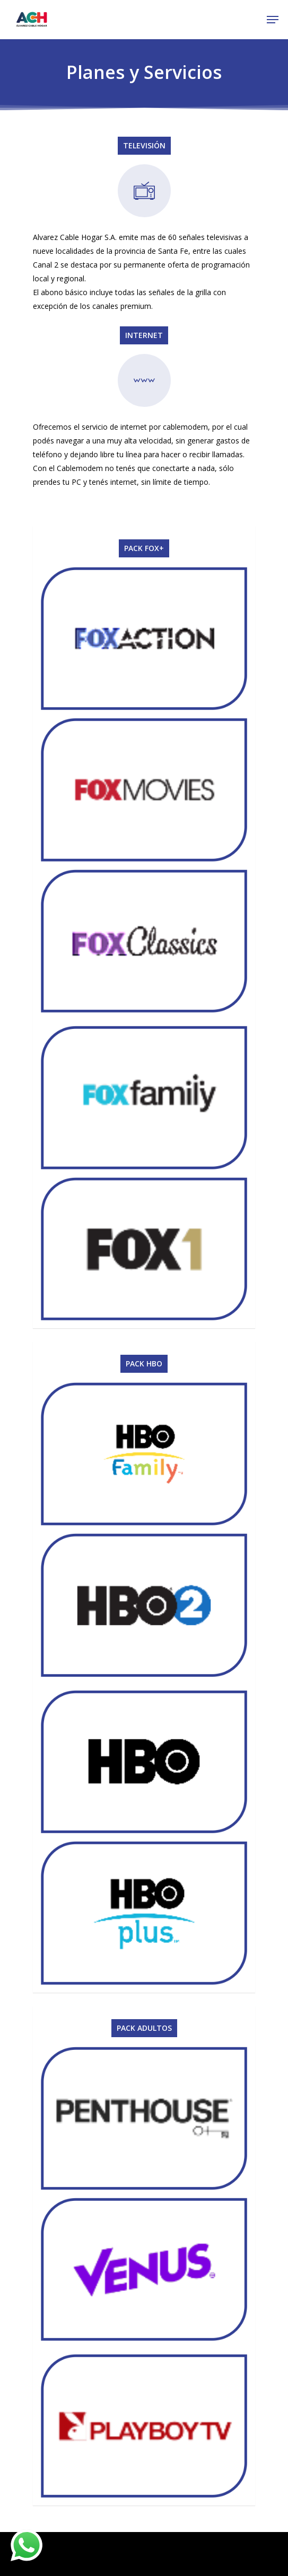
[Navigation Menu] (272, 19)
